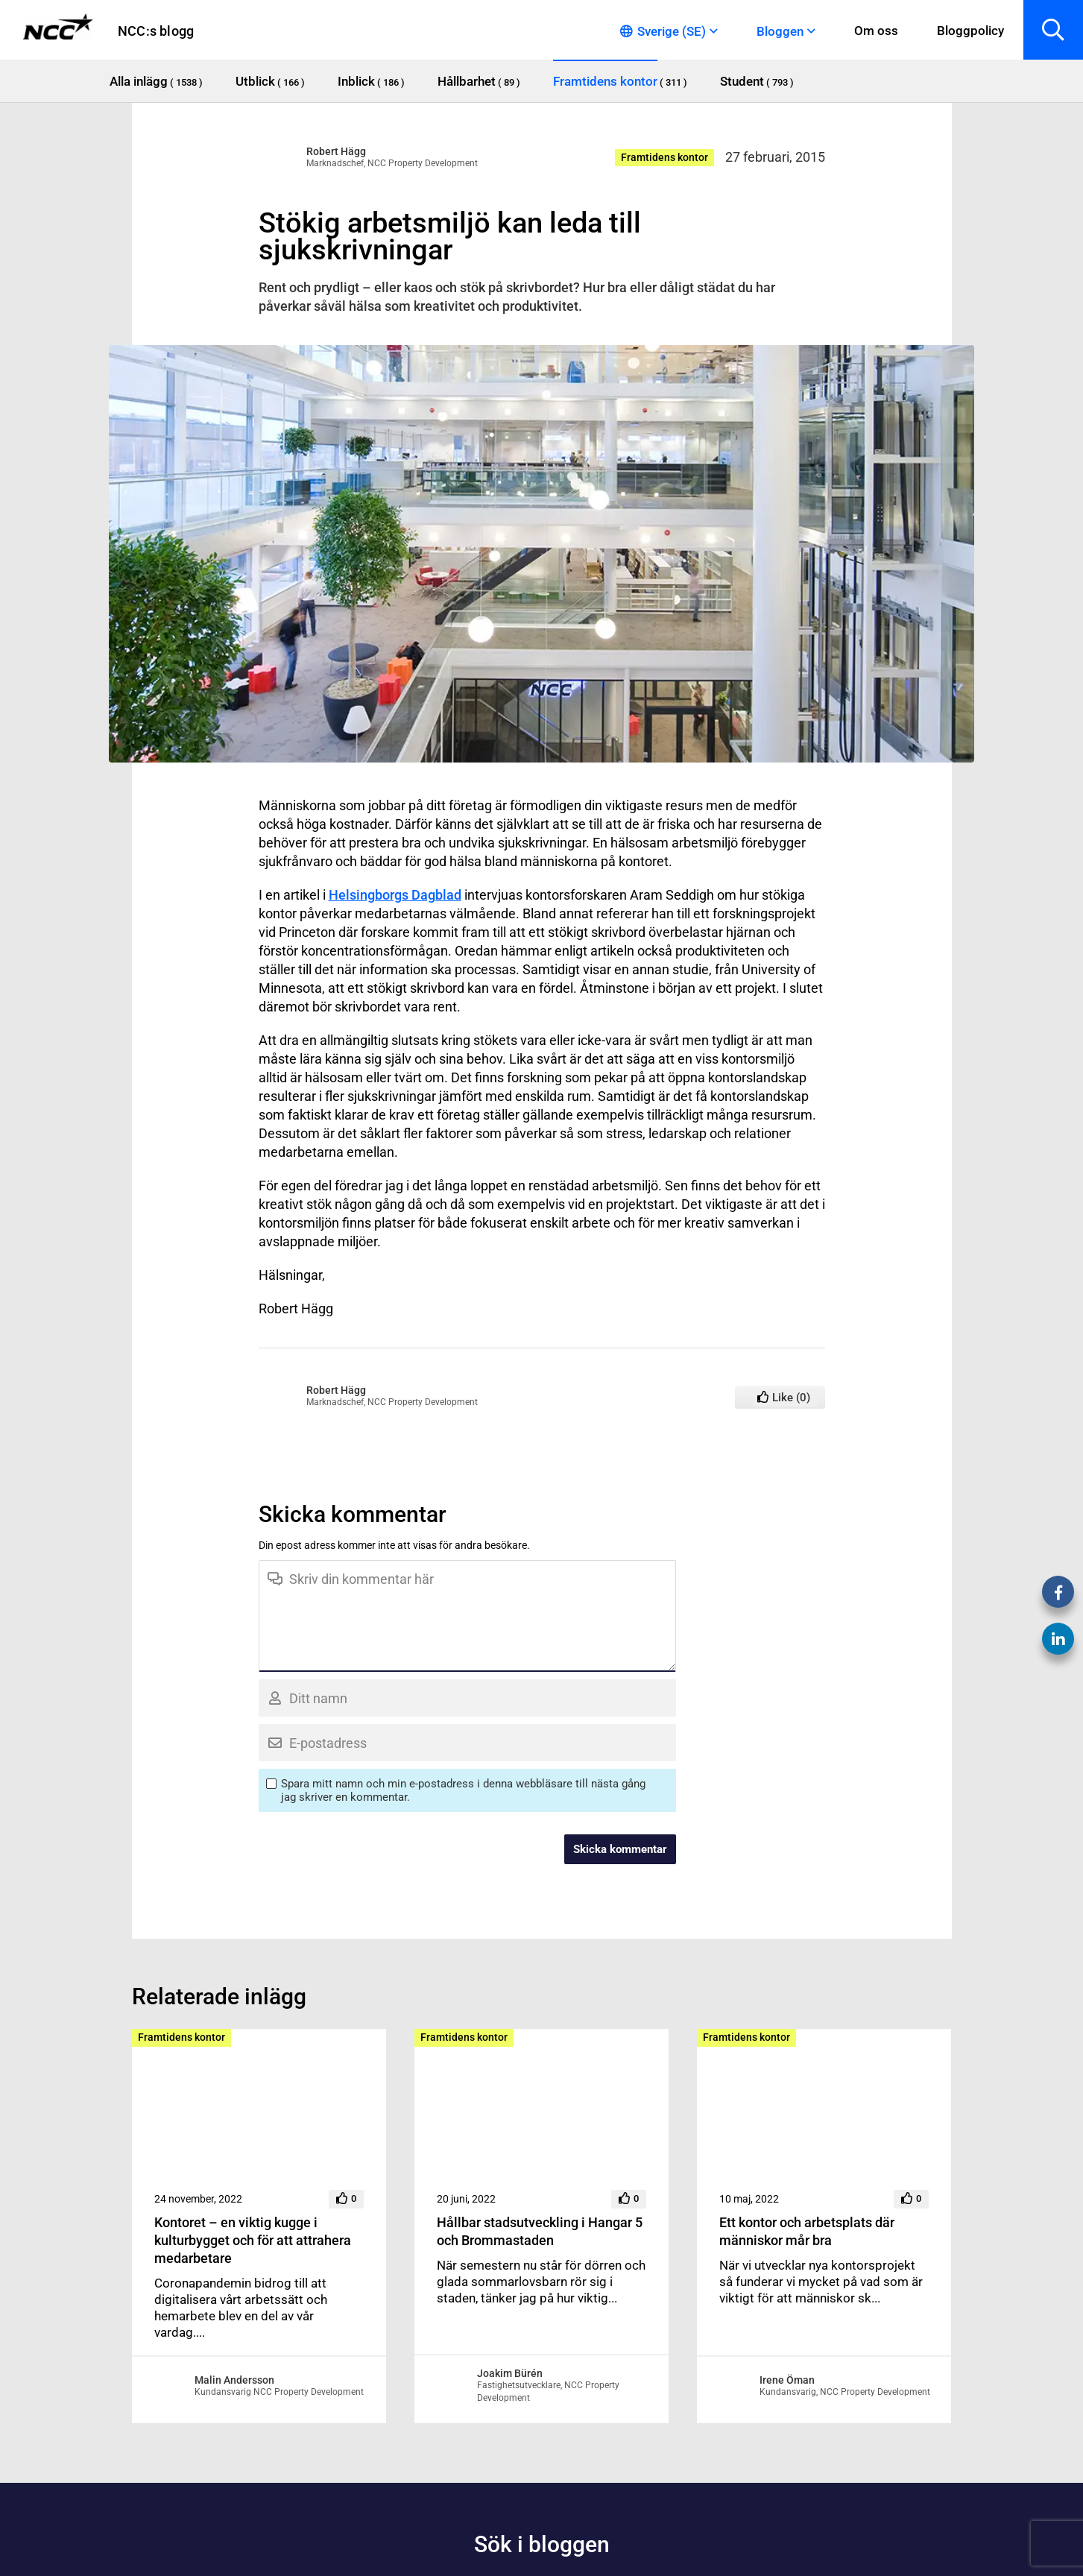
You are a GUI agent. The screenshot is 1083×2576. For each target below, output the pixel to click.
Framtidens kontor (664, 157)
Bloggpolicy (970, 30)
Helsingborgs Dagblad (395, 895)
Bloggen (780, 31)
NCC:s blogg (156, 31)
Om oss (876, 30)
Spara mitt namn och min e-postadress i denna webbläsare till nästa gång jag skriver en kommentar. (463, 1790)
